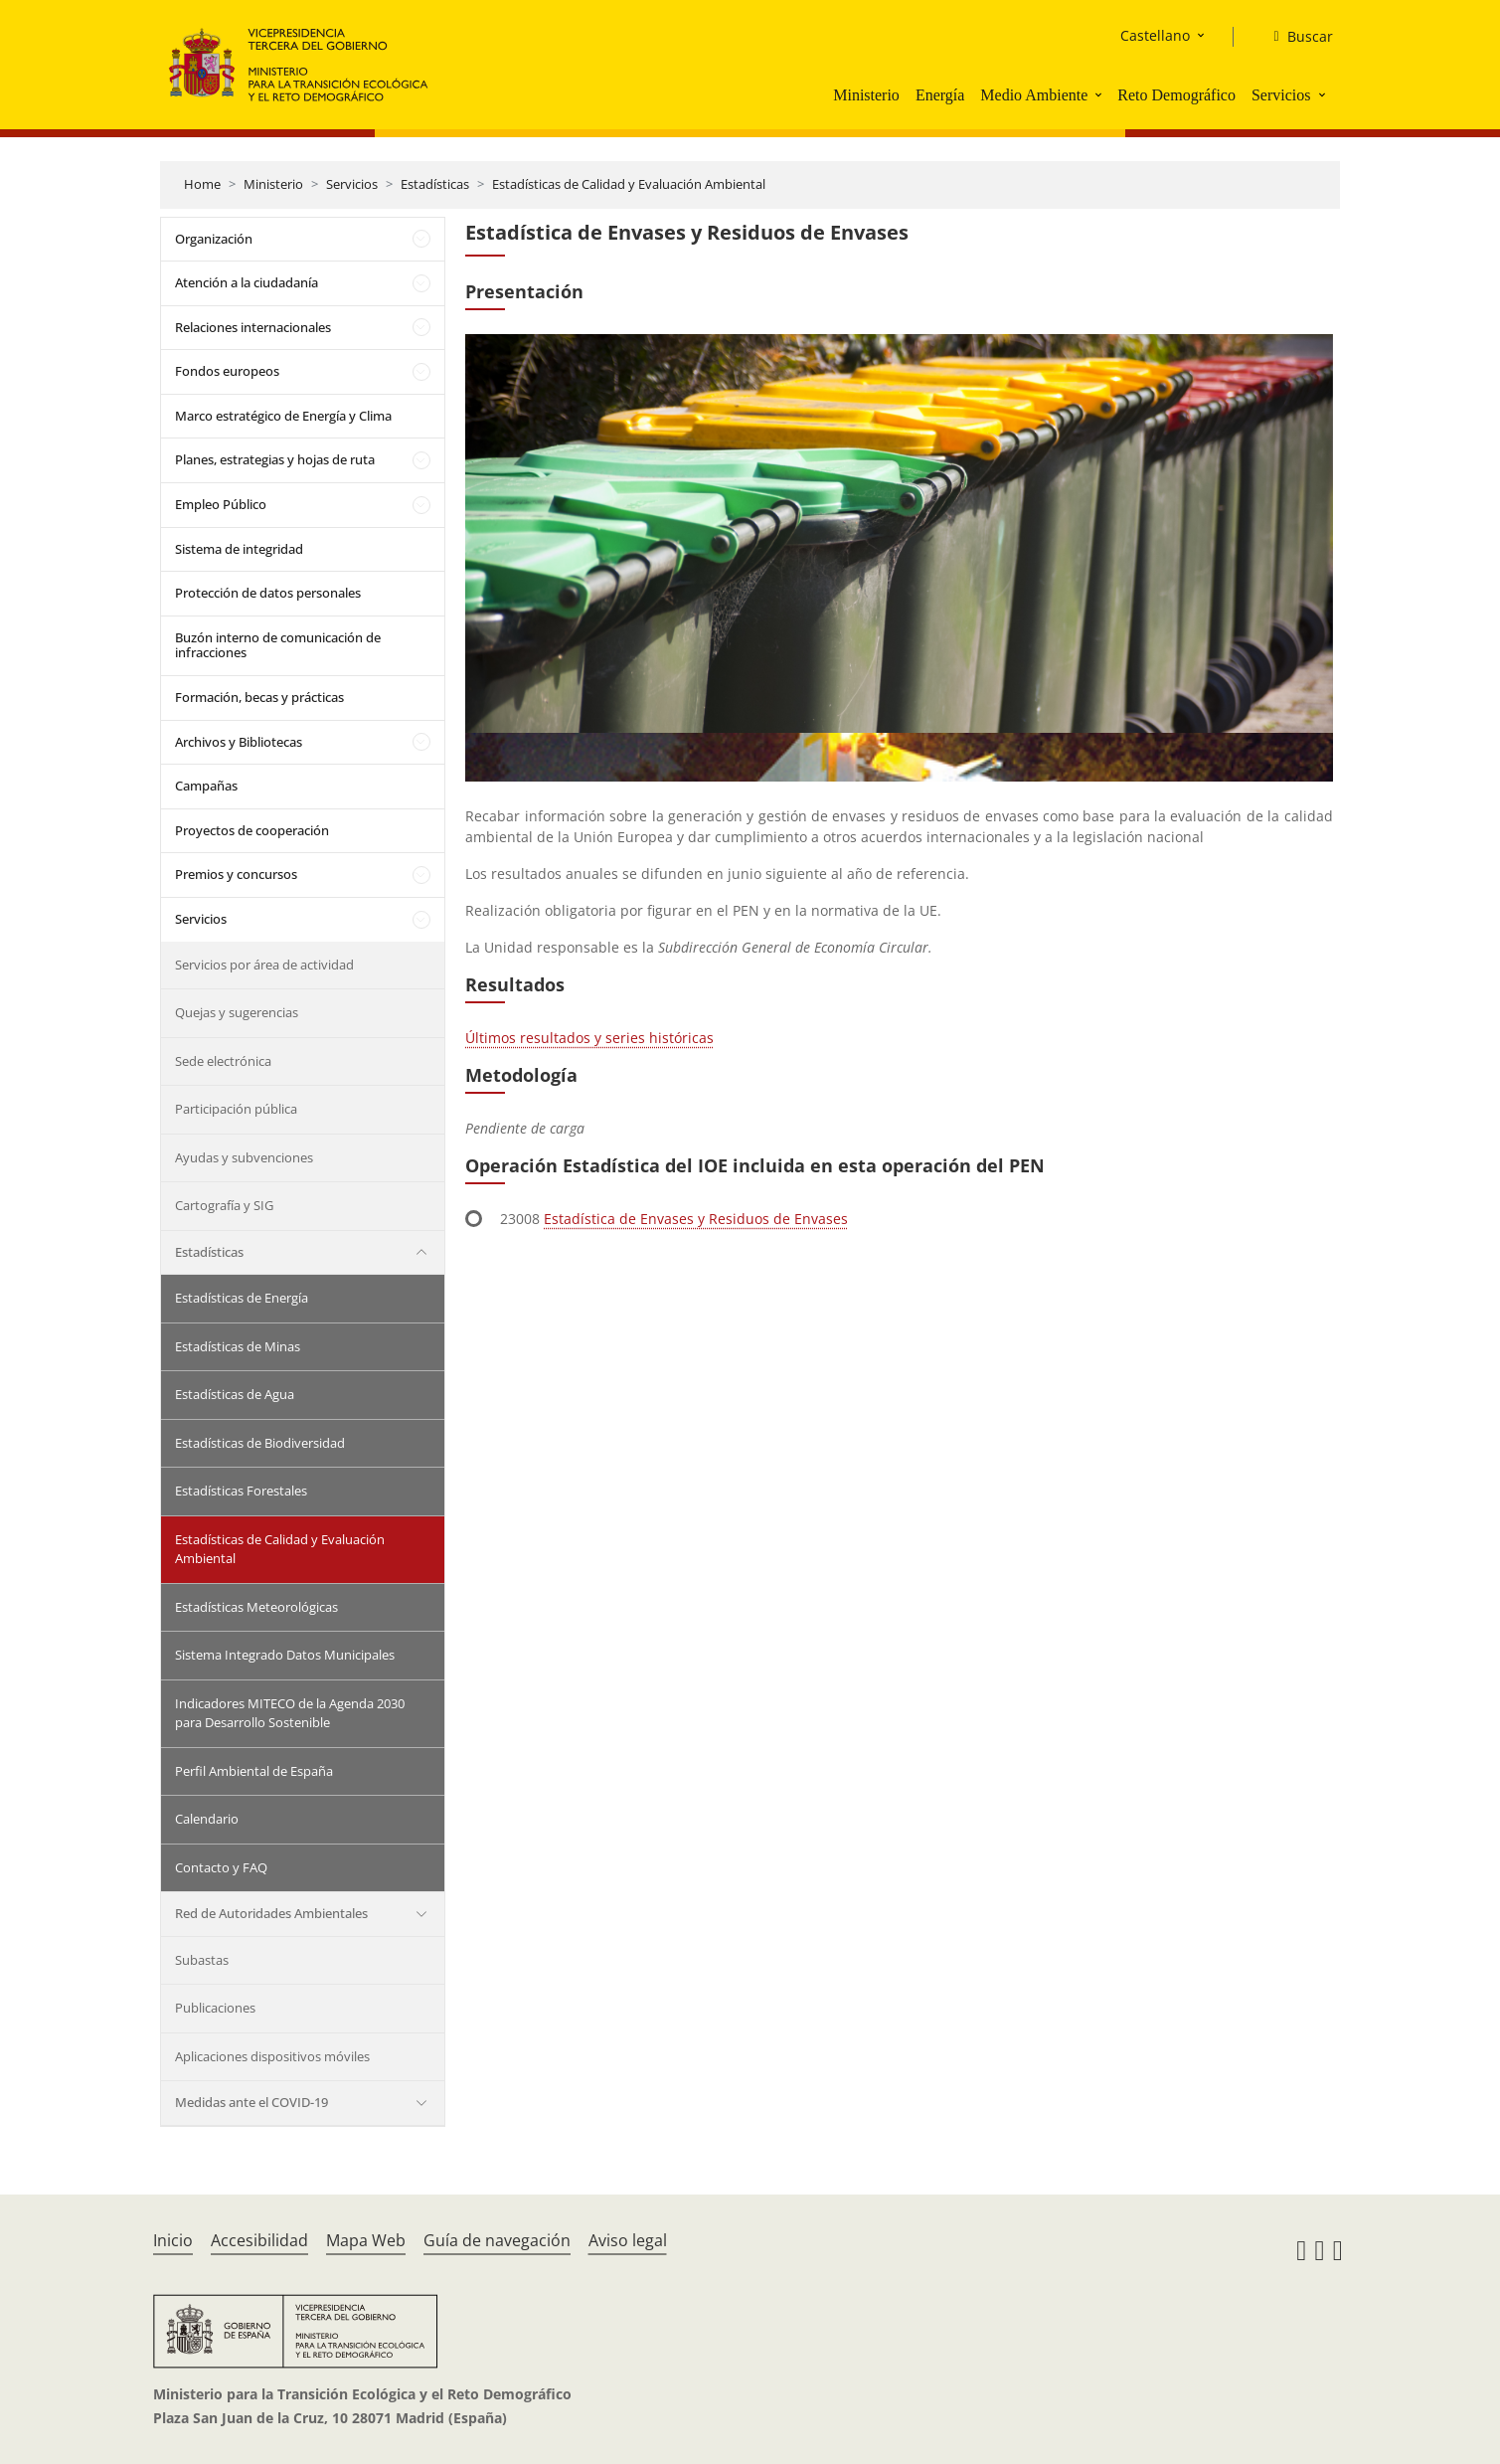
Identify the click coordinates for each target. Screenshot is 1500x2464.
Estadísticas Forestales (241, 1490)
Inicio (173, 2240)
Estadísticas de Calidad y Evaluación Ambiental (628, 184)
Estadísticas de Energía (241, 1298)
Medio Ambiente (1033, 95)
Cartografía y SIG (224, 1205)
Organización (213, 239)
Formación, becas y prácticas (259, 697)
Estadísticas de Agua (234, 1394)
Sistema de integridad (239, 549)
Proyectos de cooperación (252, 830)
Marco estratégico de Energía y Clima (283, 416)
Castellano (1155, 35)
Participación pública (236, 1109)
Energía (940, 95)
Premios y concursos (236, 874)
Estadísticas (435, 184)
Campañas (206, 785)
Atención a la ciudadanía (246, 282)
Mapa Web (366, 2240)
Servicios (1281, 95)
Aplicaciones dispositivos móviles (272, 2056)
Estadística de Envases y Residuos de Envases (696, 1218)
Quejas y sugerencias (236, 1012)
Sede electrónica (223, 1061)
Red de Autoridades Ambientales (271, 1913)
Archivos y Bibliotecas (238, 742)
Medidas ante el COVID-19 (251, 2102)
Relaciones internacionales (253, 327)
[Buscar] (1294, 37)
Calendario (207, 1819)
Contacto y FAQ (221, 1867)
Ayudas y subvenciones (244, 1157)
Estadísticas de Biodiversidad (260, 1443)
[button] (1100, 94)
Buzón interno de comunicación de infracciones (278, 645)
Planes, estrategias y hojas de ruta (275, 459)
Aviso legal (627, 2240)
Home (202, 184)
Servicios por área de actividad (264, 964)
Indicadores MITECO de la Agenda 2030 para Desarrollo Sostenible (290, 1713)
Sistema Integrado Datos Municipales (285, 1655)
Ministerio (866, 95)
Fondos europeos (227, 371)
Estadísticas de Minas (237, 1346)
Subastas (202, 1960)
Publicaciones (215, 2008)
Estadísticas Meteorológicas (256, 1607)
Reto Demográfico (1176, 95)
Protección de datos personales (268, 593)
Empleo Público (220, 504)
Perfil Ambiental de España (254, 1771)
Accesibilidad (259, 2240)
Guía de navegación (497, 2240)
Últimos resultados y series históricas (589, 1037)
